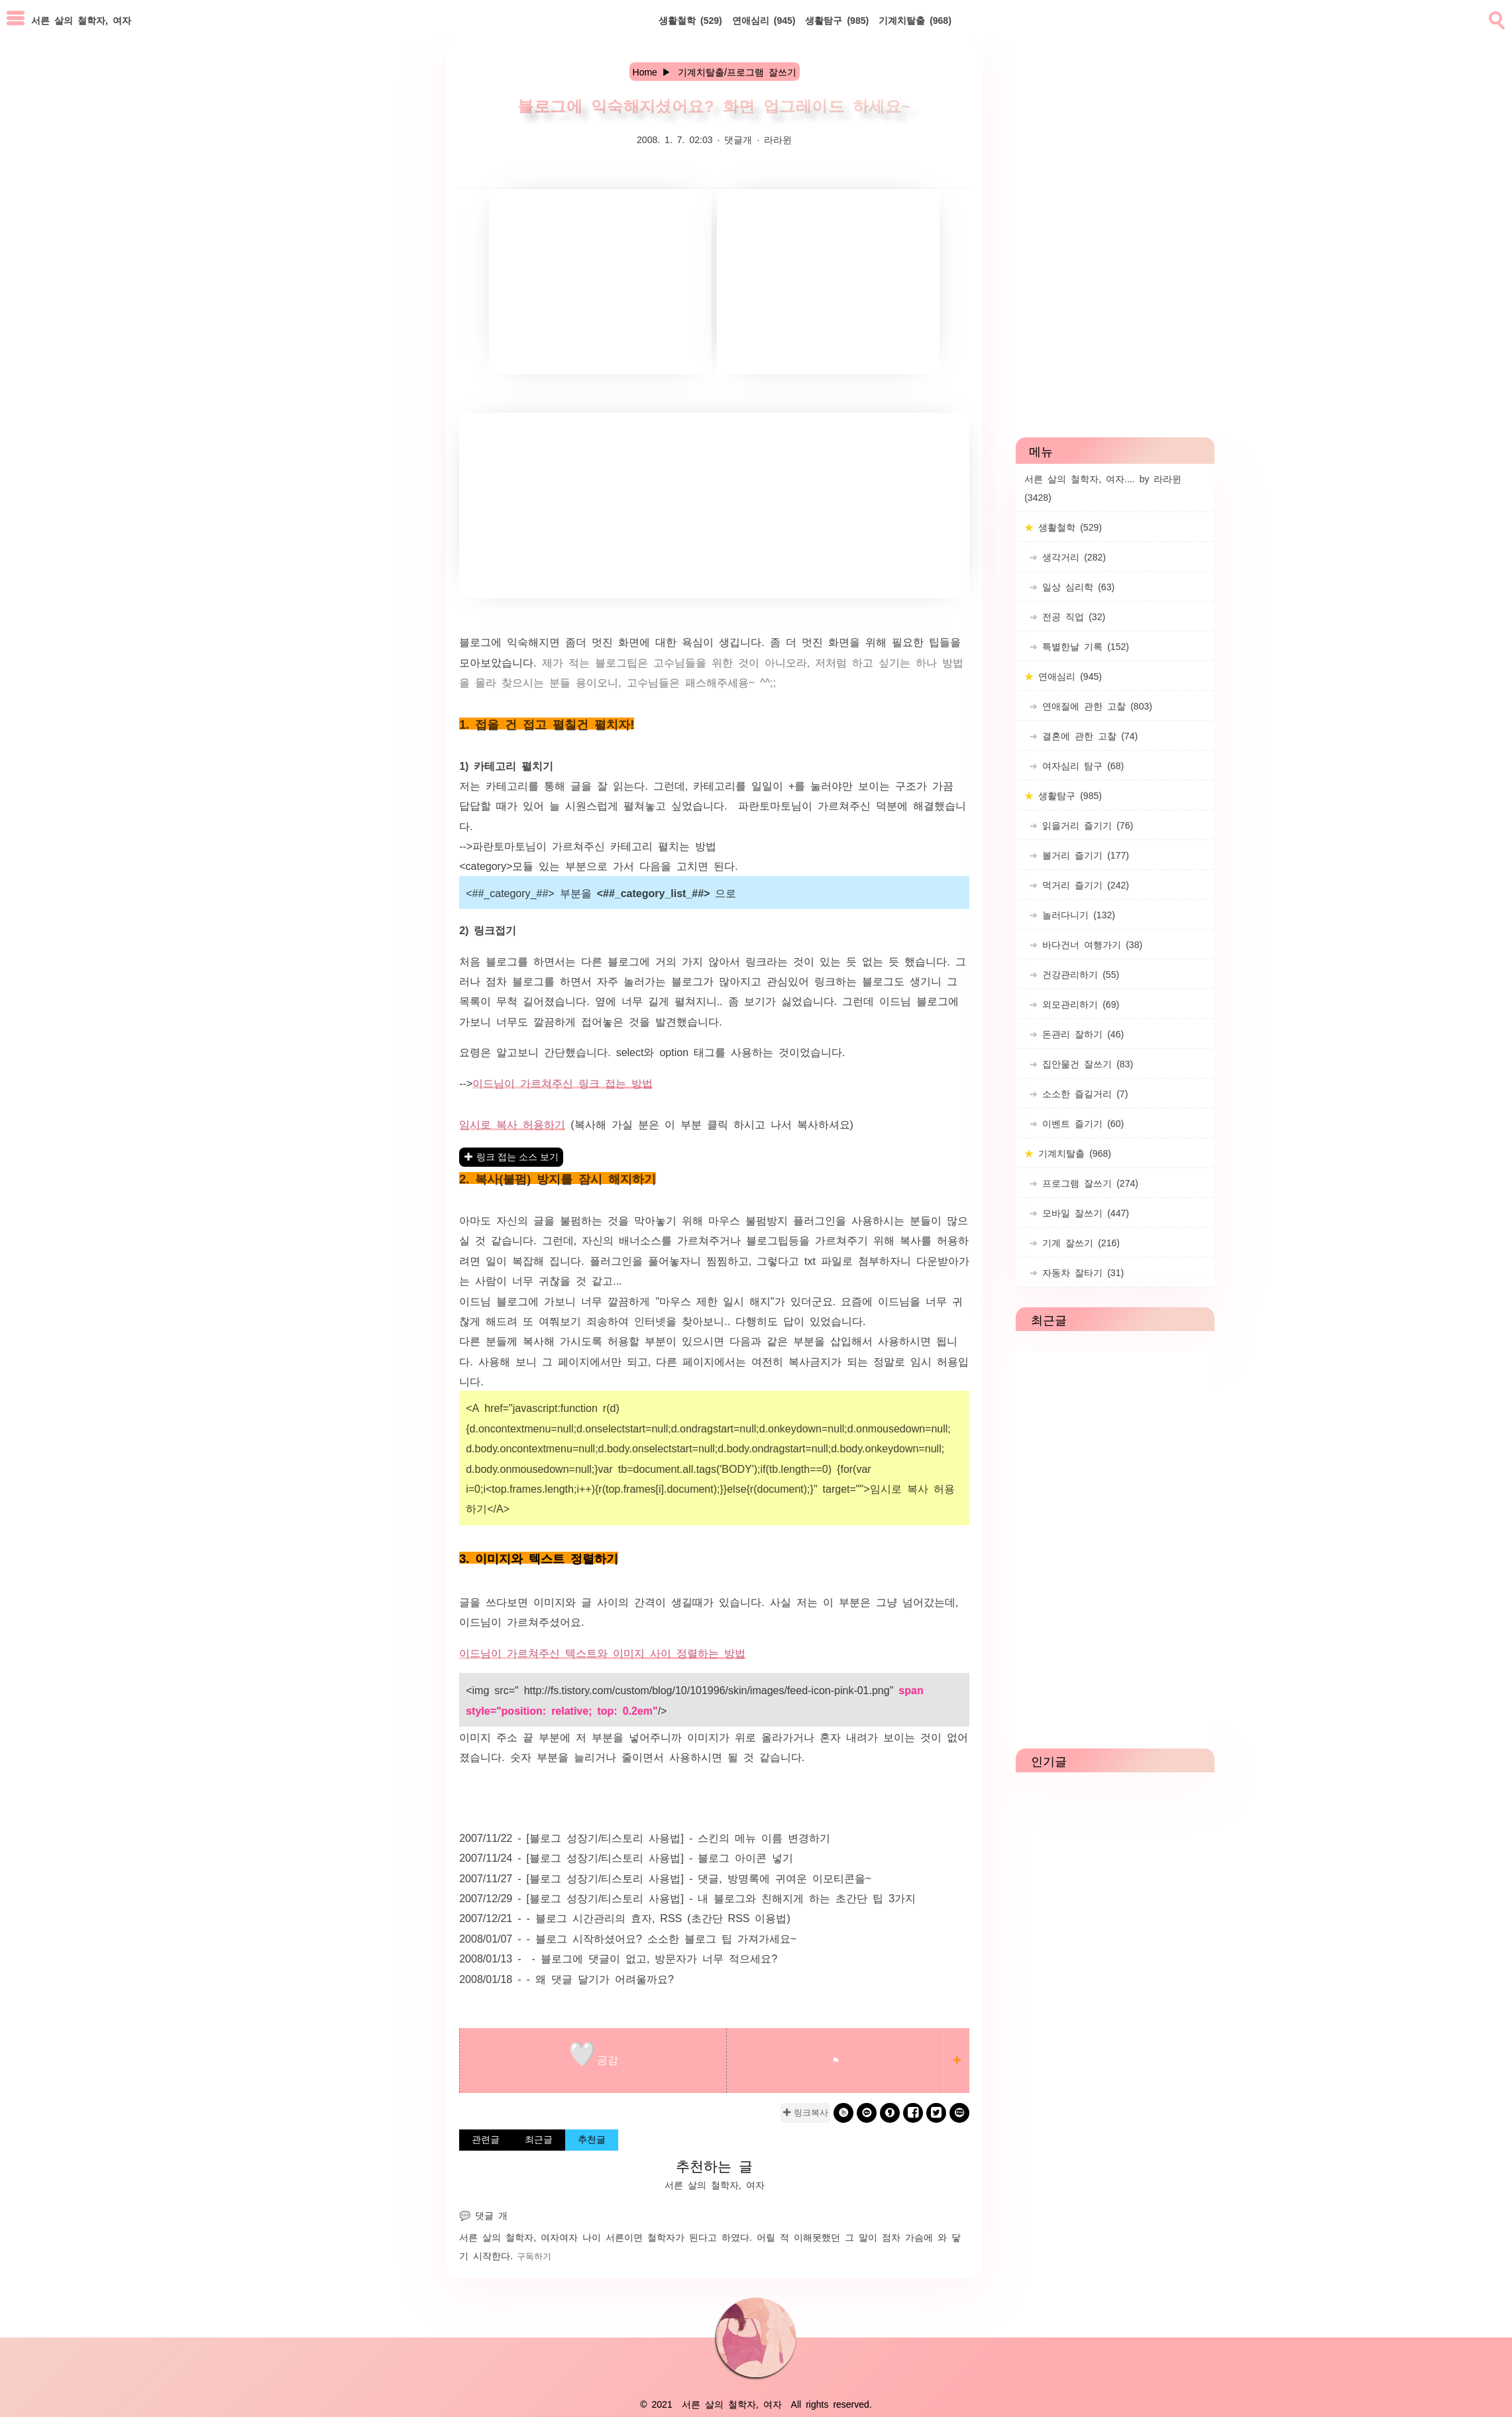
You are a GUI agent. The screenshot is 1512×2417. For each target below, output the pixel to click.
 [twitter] (936, 2112)
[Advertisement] (600, 281)
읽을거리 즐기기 (1085, 825)
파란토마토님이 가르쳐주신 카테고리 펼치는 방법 (594, 845)
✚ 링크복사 (805, 2113)
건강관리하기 (1078, 974)
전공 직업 (1071, 616)
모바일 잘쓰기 (1083, 1212)
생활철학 (690, 20)
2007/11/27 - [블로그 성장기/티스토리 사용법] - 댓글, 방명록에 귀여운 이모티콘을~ (665, 1877)
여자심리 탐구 (1081, 765)
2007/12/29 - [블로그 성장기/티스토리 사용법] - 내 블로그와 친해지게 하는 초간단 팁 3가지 (687, 1897)
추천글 (592, 2138)
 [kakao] (867, 2112)
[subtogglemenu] (15, 19)
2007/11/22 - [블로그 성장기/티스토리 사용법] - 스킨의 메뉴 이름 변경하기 (644, 1837)
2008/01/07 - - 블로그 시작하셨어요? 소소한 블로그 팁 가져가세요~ (627, 1938)
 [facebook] (913, 2112)
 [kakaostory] (890, 2112)
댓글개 (738, 139)
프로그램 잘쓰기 (1088, 1182)
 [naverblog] (959, 2112)
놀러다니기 (1076, 914)
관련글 (486, 2138)
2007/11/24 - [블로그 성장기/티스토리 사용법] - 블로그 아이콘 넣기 (626, 1857)
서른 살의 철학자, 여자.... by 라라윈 (1102, 488)
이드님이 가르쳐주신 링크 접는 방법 (562, 1082)
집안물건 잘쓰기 (1085, 1063)
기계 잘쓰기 (1079, 1242)
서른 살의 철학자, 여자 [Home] (81, 20)
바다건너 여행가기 (1090, 944)
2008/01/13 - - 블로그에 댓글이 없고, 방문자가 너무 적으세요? (618, 1958)
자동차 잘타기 (1081, 1272)
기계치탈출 (915, 20)
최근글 (539, 2138)
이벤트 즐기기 (1081, 1123)
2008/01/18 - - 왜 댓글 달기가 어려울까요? (566, 1978)
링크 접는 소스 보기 (517, 1157)
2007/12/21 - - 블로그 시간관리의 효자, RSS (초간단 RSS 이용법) (624, 1917)
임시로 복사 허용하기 (512, 1123)
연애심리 (764, 20)
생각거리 (1072, 556)
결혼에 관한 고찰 (1088, 735)
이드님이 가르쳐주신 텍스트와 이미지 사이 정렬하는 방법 (602, 1652)
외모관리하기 (1078, 1003)
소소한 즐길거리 (1083, 1093)
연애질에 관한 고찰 (1095, 705)
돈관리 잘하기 (1081, 1033)
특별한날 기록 (1083, 646)
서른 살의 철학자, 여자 (509, 2236)
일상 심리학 (1076, 586)
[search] (1495, 18)
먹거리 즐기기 (1083, 884)
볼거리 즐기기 (1083, 854)
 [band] (843, 2112)
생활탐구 (837, 20)
